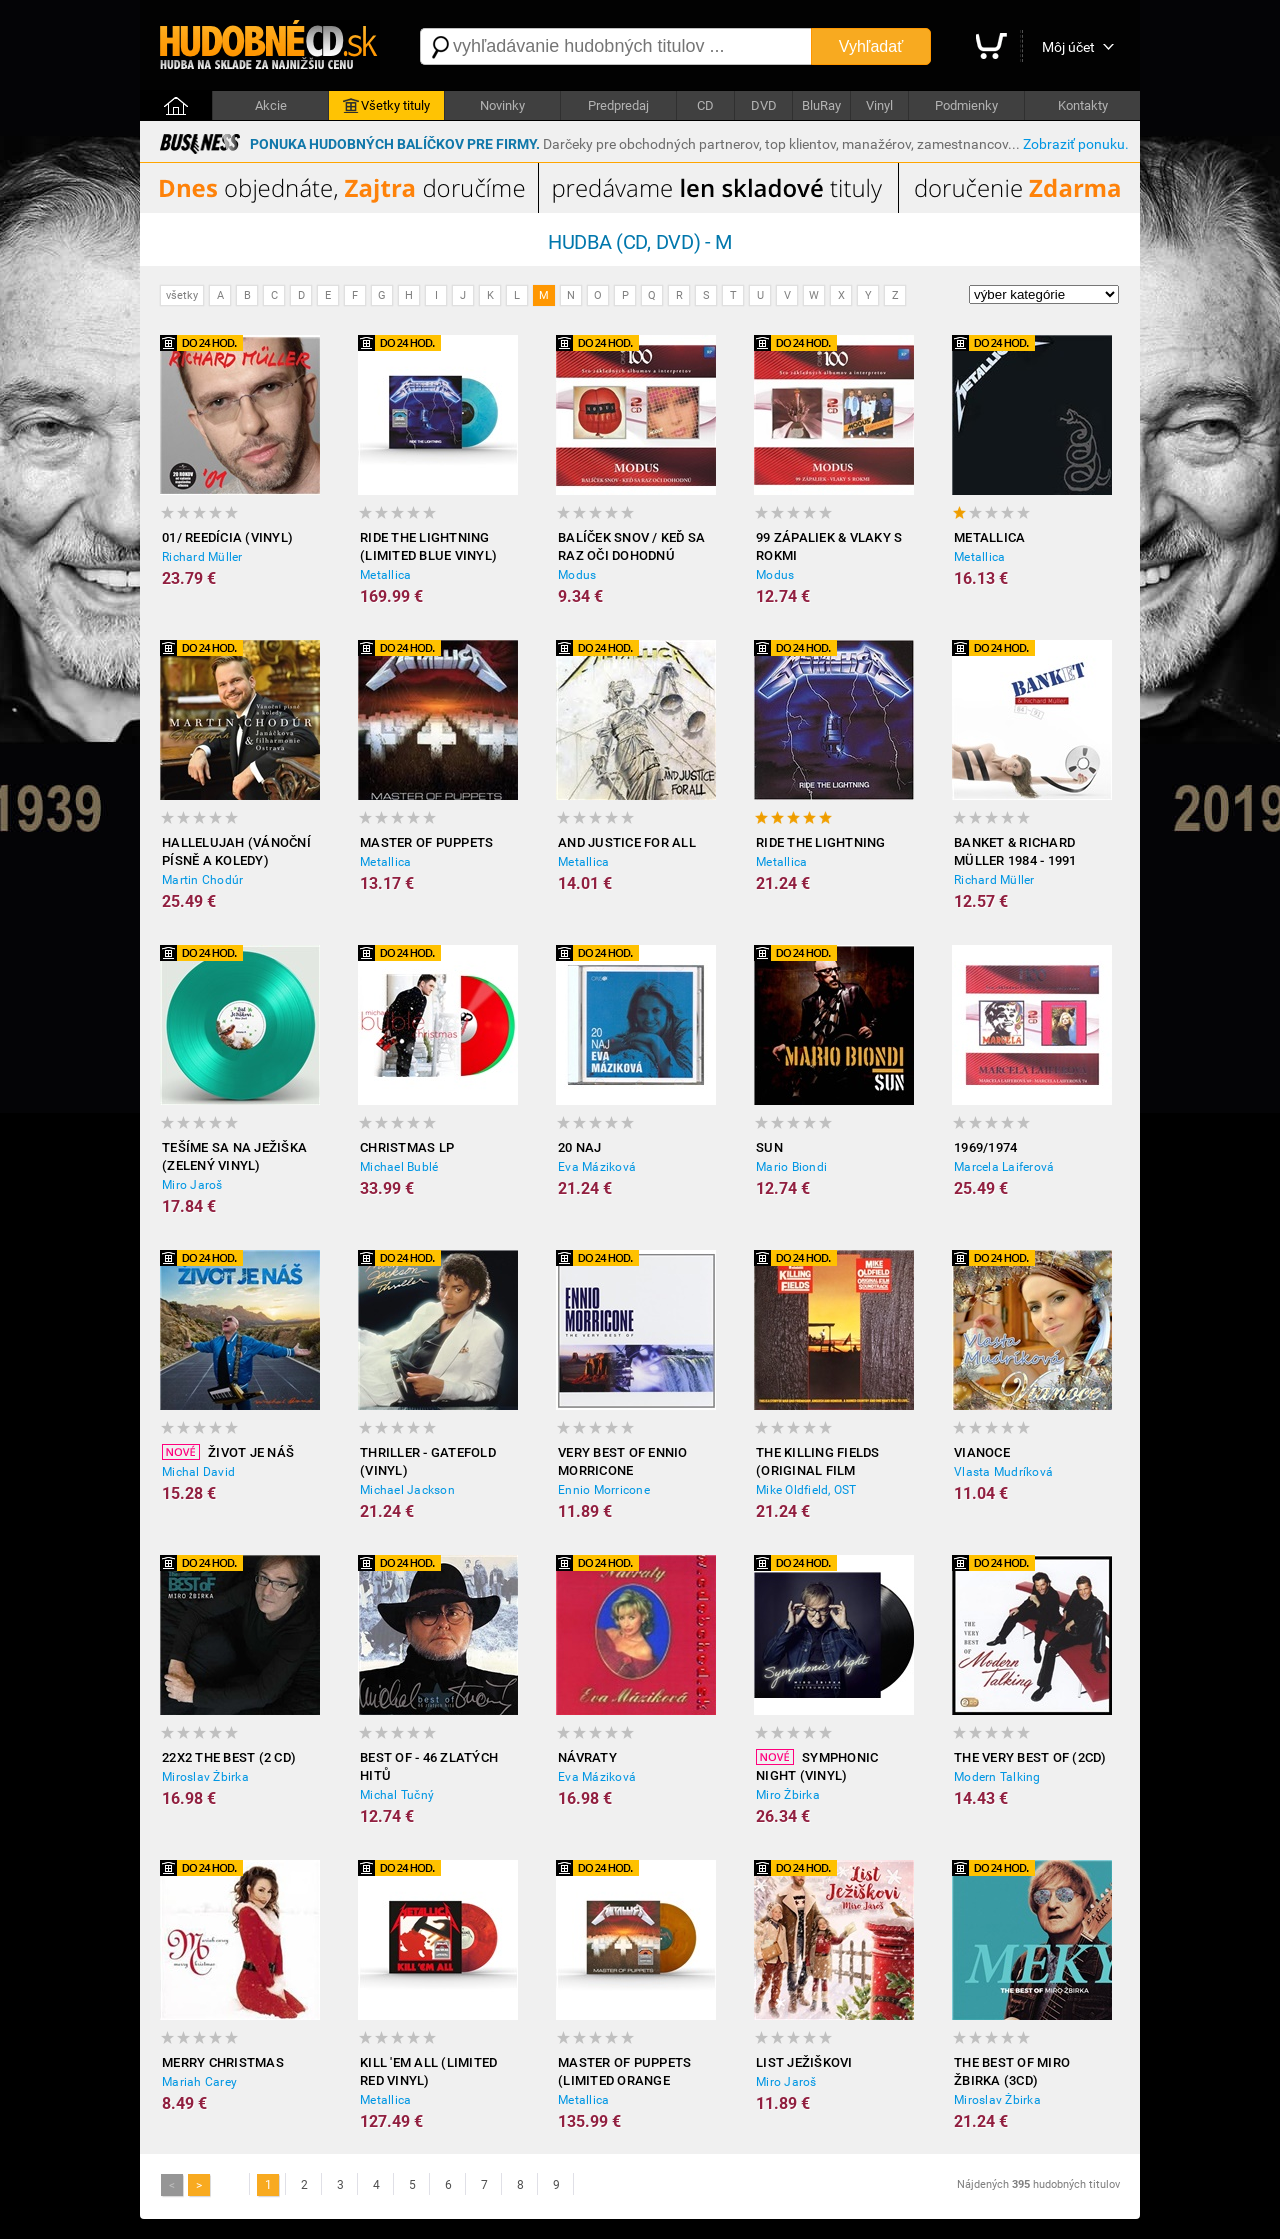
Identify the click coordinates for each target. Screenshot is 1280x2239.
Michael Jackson (407, 1490)
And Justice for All (627, 842)
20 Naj (580, 1147)
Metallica (385, 575)
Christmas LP (407, 1147)
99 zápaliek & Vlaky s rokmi (829, 546)
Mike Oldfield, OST (806, 1490)
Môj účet (1068, 47)
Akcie (271, 105)
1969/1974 (985, 1147)
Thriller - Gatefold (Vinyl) (428, 1461)
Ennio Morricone (604, 1490)
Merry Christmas (223, 2062)
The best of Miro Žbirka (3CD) (1012, 2071)
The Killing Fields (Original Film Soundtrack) (818, 1462)
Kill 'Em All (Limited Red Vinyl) (428, 2071)
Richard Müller (202, 557)
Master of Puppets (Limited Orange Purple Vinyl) (624, 2072)
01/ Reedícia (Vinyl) (227, 537)
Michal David (198, 1472)
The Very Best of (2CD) (1030, 1757)
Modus (577, 575)
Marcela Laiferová (1004, 1167)
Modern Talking (997, 1777)
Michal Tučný (397, 1795)
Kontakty (1083, 105)
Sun (769, 1147)
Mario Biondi (791, 1167)
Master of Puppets (426, 842)
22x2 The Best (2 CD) (229, 1757)
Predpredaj (618, 105)
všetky (182, 295)
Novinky (502, 105)
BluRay (821, 105)
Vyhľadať (871, 46)
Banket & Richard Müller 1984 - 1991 (1015, 851)
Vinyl (879, 105)
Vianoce (982, 1452)
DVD (764, 105)
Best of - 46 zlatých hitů (429, 1766)
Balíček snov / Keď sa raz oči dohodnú (631, 546)
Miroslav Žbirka (205, 1777)
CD (705, 105)
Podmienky (966, 105)
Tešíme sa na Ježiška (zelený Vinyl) (234, 1156)
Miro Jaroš (192, 1185)
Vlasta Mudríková (1003, 1472)
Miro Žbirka (788, 1795)
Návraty (587, 1757)
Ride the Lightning (821, 842)
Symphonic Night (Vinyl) (817, 1766)
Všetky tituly (386, 106)
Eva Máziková (597, 1167)
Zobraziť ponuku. (1076, 144)
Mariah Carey (199, 2082)
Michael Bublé (399, 1167)
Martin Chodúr (202, 880)
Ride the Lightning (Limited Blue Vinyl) (428, 546)
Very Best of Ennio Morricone (623, 1461)
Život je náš (228, 1452)
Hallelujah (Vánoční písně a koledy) (236, 851)
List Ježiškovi (804, 2062)
